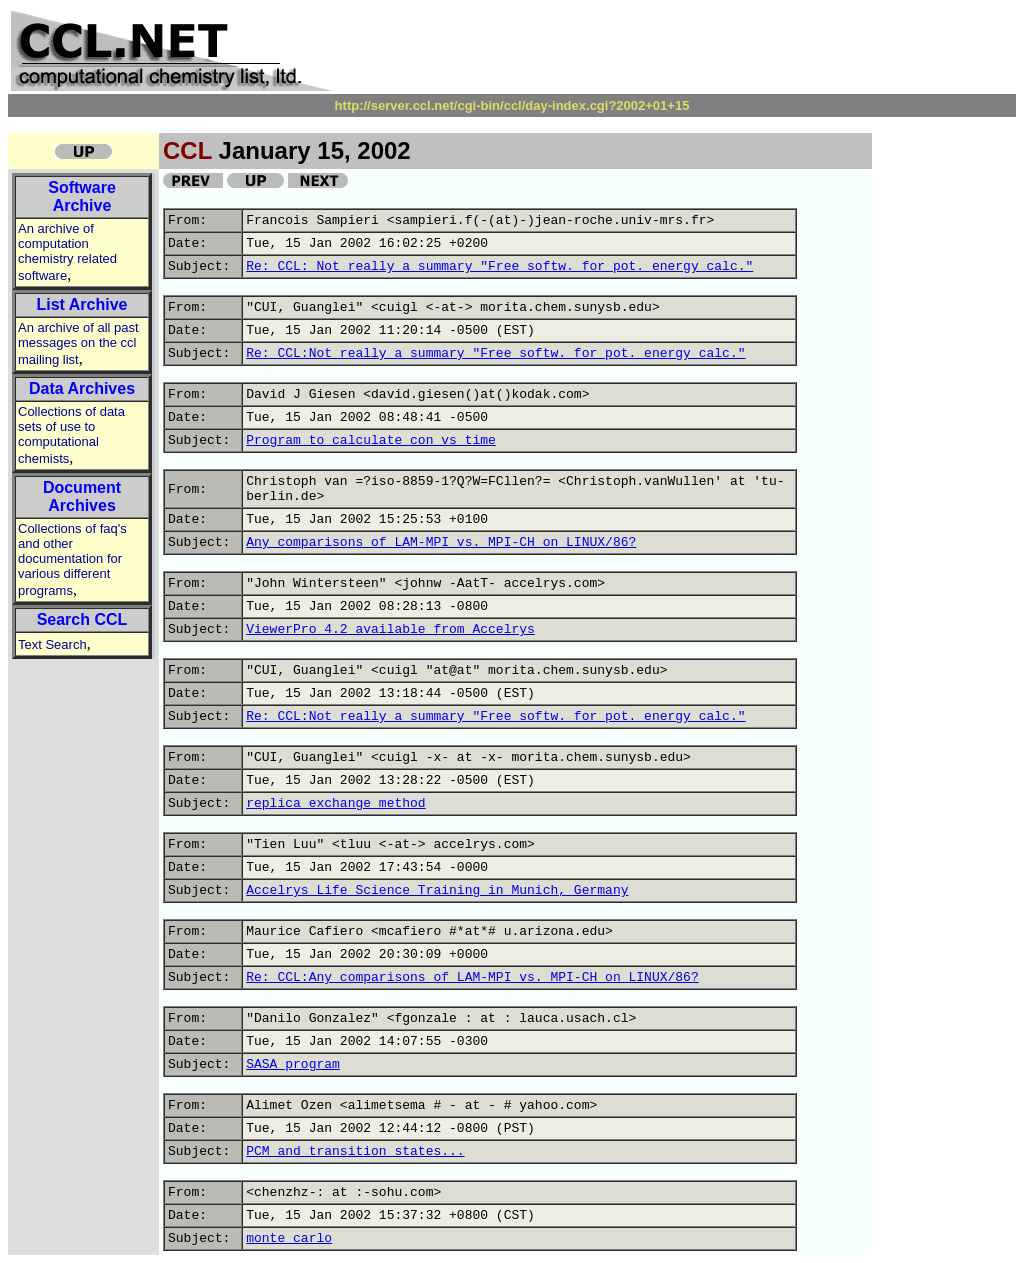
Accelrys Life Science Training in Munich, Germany (437, 890)
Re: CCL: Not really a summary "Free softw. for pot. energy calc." (499, 266)
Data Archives (82, 388)
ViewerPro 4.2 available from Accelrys (390, 629)
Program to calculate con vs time (371, 440)
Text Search (52, 644)
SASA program (293, 1064)
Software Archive (82, 196)
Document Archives (82, 496)
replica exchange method (335, 803)
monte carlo (289, 1238)
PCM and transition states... (355, 1151)
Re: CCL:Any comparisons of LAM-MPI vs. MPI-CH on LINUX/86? (472, 977)
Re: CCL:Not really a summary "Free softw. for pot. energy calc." (495, 353)
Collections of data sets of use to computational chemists (71, 435)
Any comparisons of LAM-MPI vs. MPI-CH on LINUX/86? (441, 542)
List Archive (82, 304)
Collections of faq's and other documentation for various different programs (72, 559)
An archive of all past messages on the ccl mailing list (78, 343)
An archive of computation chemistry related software (67, 252)
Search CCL (82, 619)
